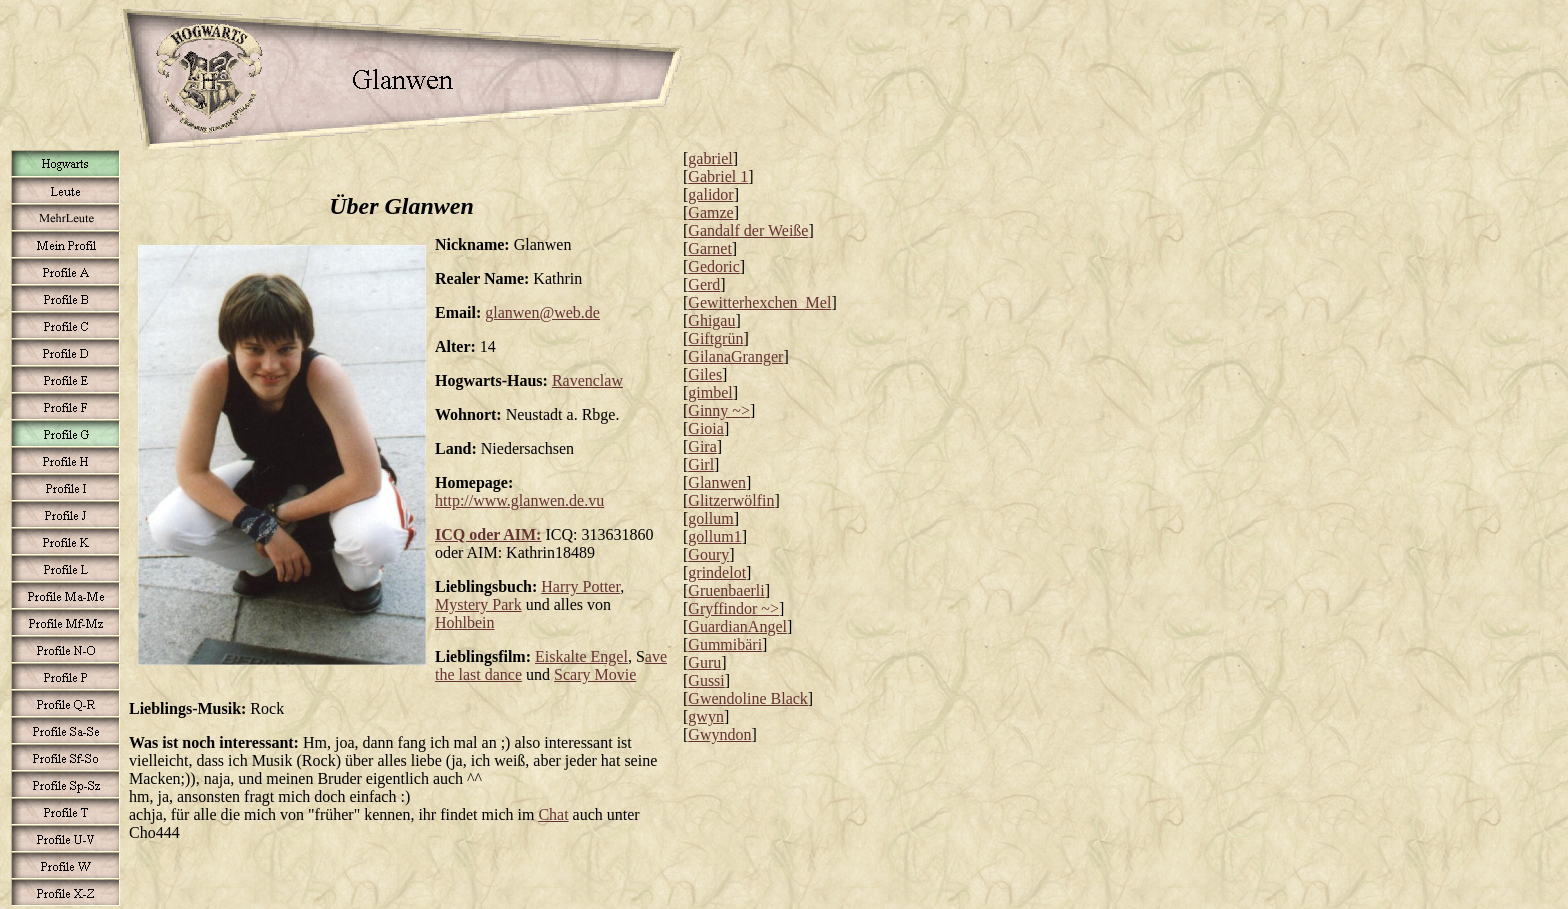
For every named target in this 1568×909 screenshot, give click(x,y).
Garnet (710, 248)
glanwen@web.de (542, 312)
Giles (705, 374)
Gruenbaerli (726, 590)
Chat (553, 814)
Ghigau (711, 320)
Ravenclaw (587, 380)
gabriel (710, 158)
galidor (710, 194)
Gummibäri (725, 644)
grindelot (717, 572)
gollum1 (714, 536)
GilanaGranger (735, 356)
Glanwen (717, 482)
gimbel (710, 392)
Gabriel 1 (718, 176)
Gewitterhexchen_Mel (759, 302)
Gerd (704, 284)
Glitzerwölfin (731, 500)
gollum (710, 518)
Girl (701, 464)
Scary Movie (595, 674)
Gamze (710, 212)
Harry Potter (580, 586)
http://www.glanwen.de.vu (519, 500)
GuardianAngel (737, 626)
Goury (708, 554)
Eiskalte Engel (581, 656)
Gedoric (714, 266)
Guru (704, 662)
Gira (702, 446)
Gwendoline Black (748, 698)
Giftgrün (715, 338)
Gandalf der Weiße (748, 230)
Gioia (706, 428)
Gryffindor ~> (733, 608)
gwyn (706, 716)
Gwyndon (719, 734)
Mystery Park (478, 604)
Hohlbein (465, 622)
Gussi (706, 680)
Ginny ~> (719, 410)
